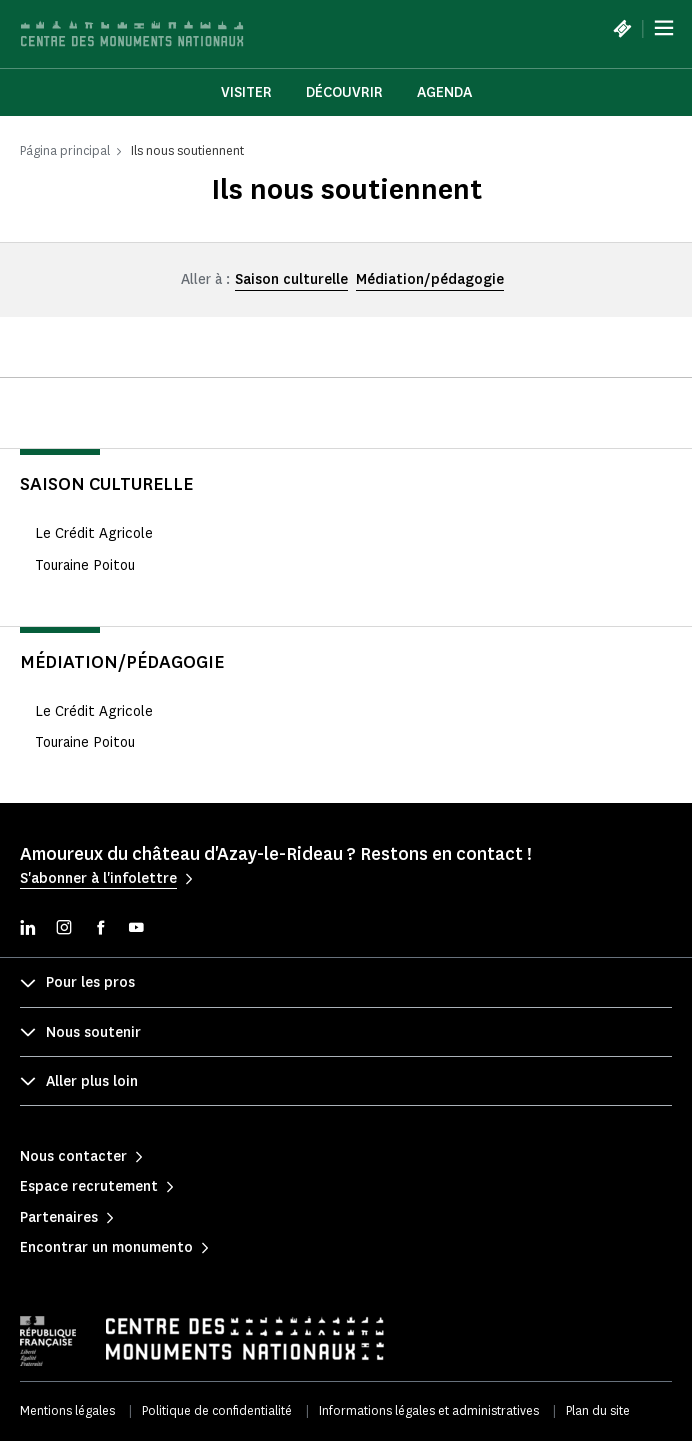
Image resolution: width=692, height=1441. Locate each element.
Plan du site (598, 1410)
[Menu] (664, 28)
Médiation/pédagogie (430, 279)
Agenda (444, 92)
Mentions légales (67, 1410)
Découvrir (344, 92)
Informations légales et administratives (429, 1410)
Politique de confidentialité (217, 1410)
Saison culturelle (291, 279)
